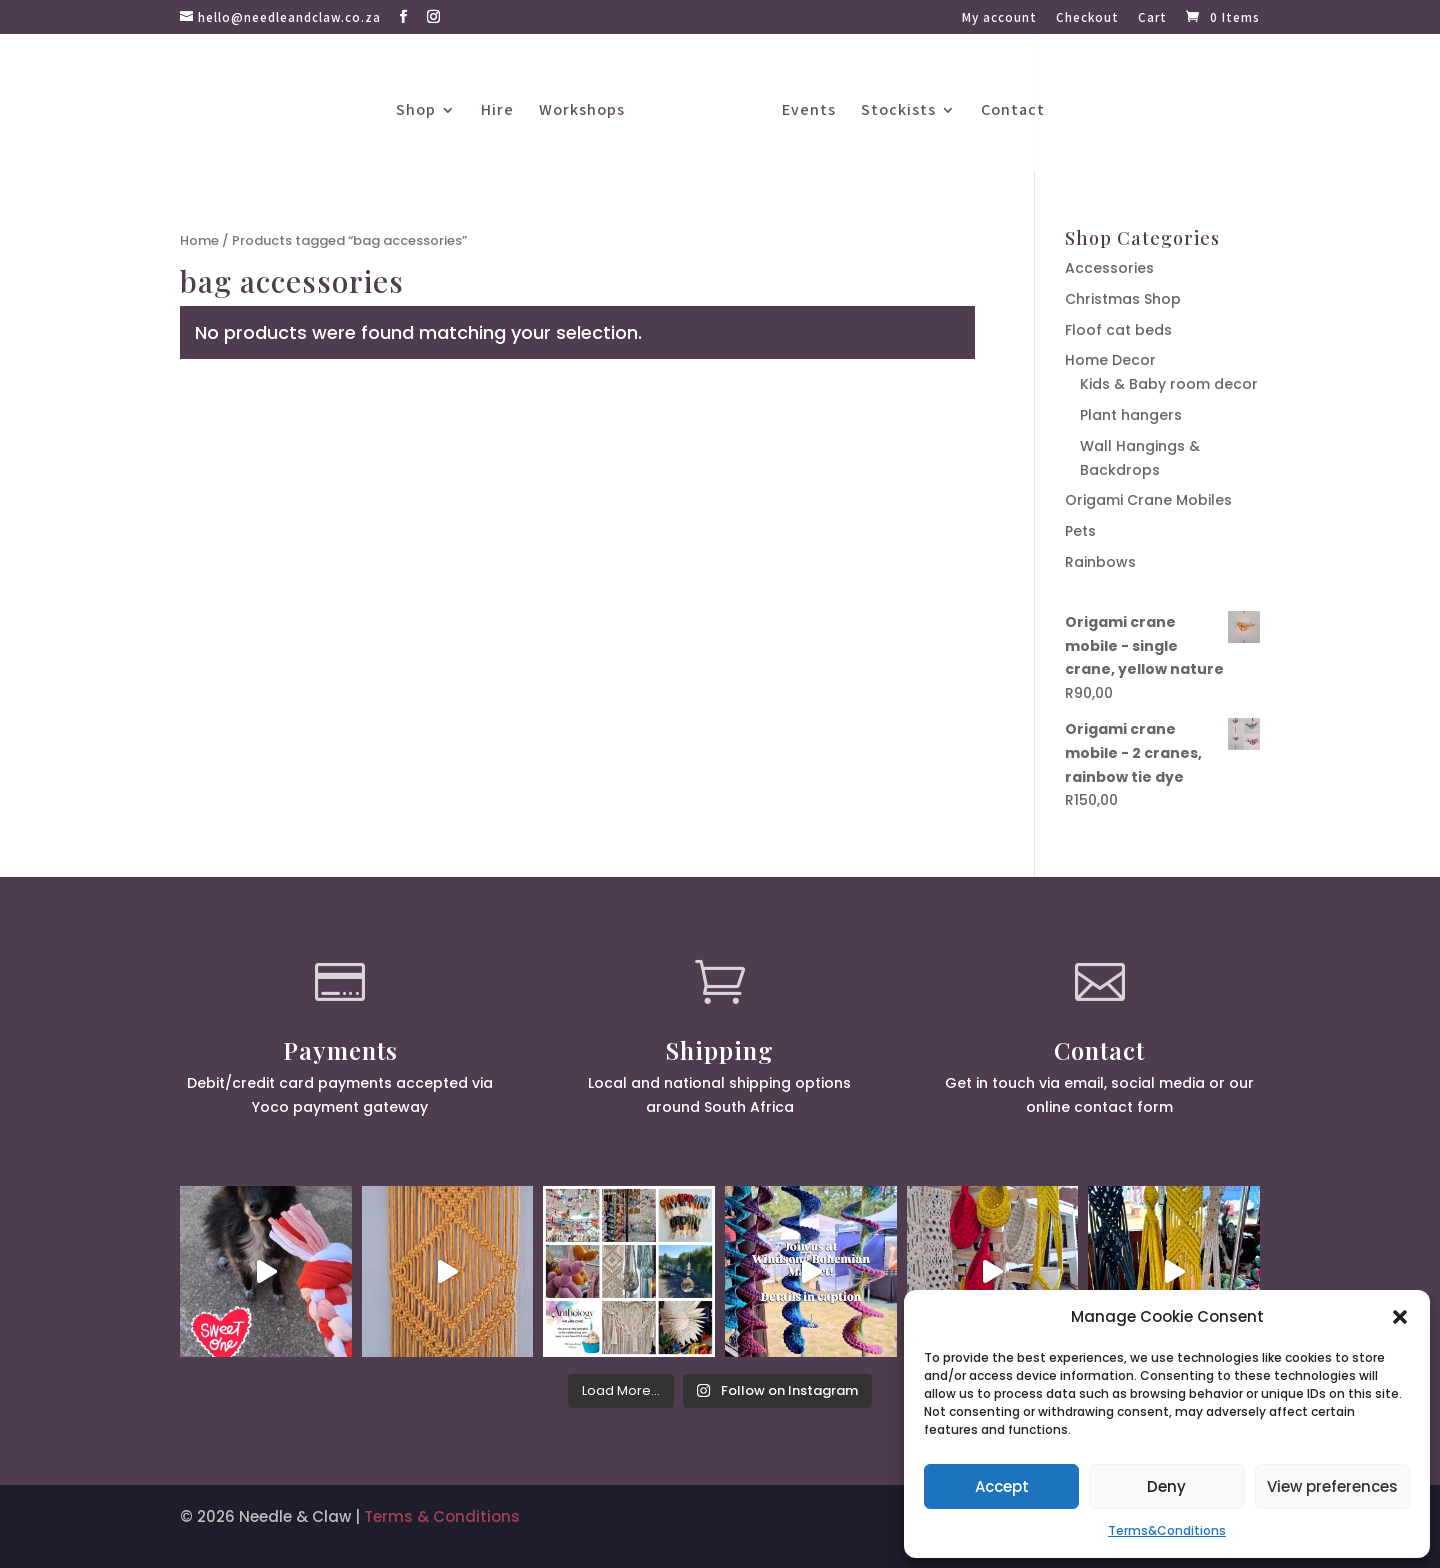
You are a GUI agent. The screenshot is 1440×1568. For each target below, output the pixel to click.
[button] (1400, 1317)
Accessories (1109, 268)
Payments (340, 1050)
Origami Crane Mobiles (1148, 500)
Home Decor (1110, 360)
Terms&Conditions (1167, 1530)
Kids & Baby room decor (1169, 384)
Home (199, 240)
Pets (1080, 531)
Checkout (1087, 18)
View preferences (1332, 1486)
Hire (497, 111)
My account (999, 18)
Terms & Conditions (442, 1516)
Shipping (720, 1050)
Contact (1013, 111)
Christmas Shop (1123, 299)
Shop (416, 111)
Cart (1152, 18)
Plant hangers (1131, 415)
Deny (1166, 1486)
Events (809, 111)
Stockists (898, 111)
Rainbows (1100, 562)
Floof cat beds (1118, 330)
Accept (1002, 1486)
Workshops (582, 111)
